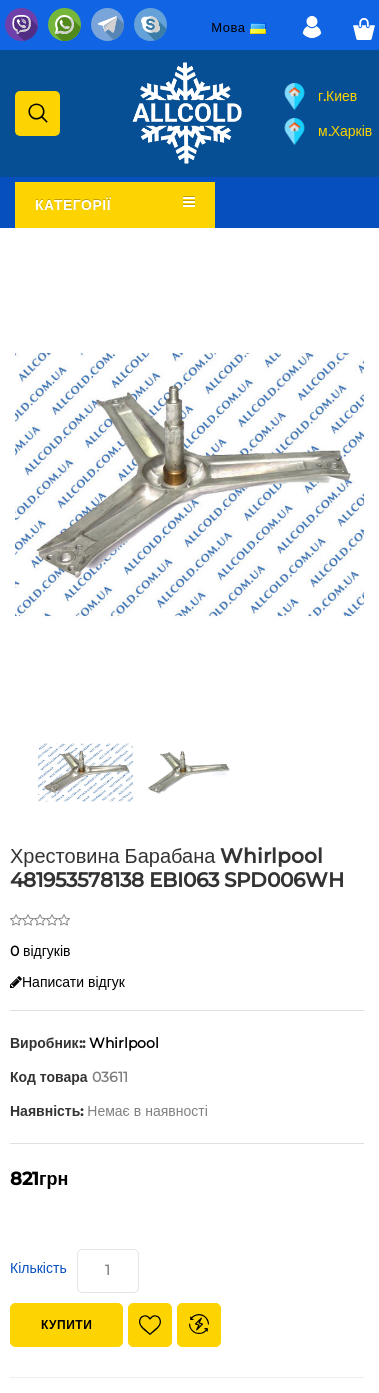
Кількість (38, 1268)
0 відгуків (40, 951)
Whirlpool (124, 1043)
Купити (66, 1324)
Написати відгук (67, 982)
